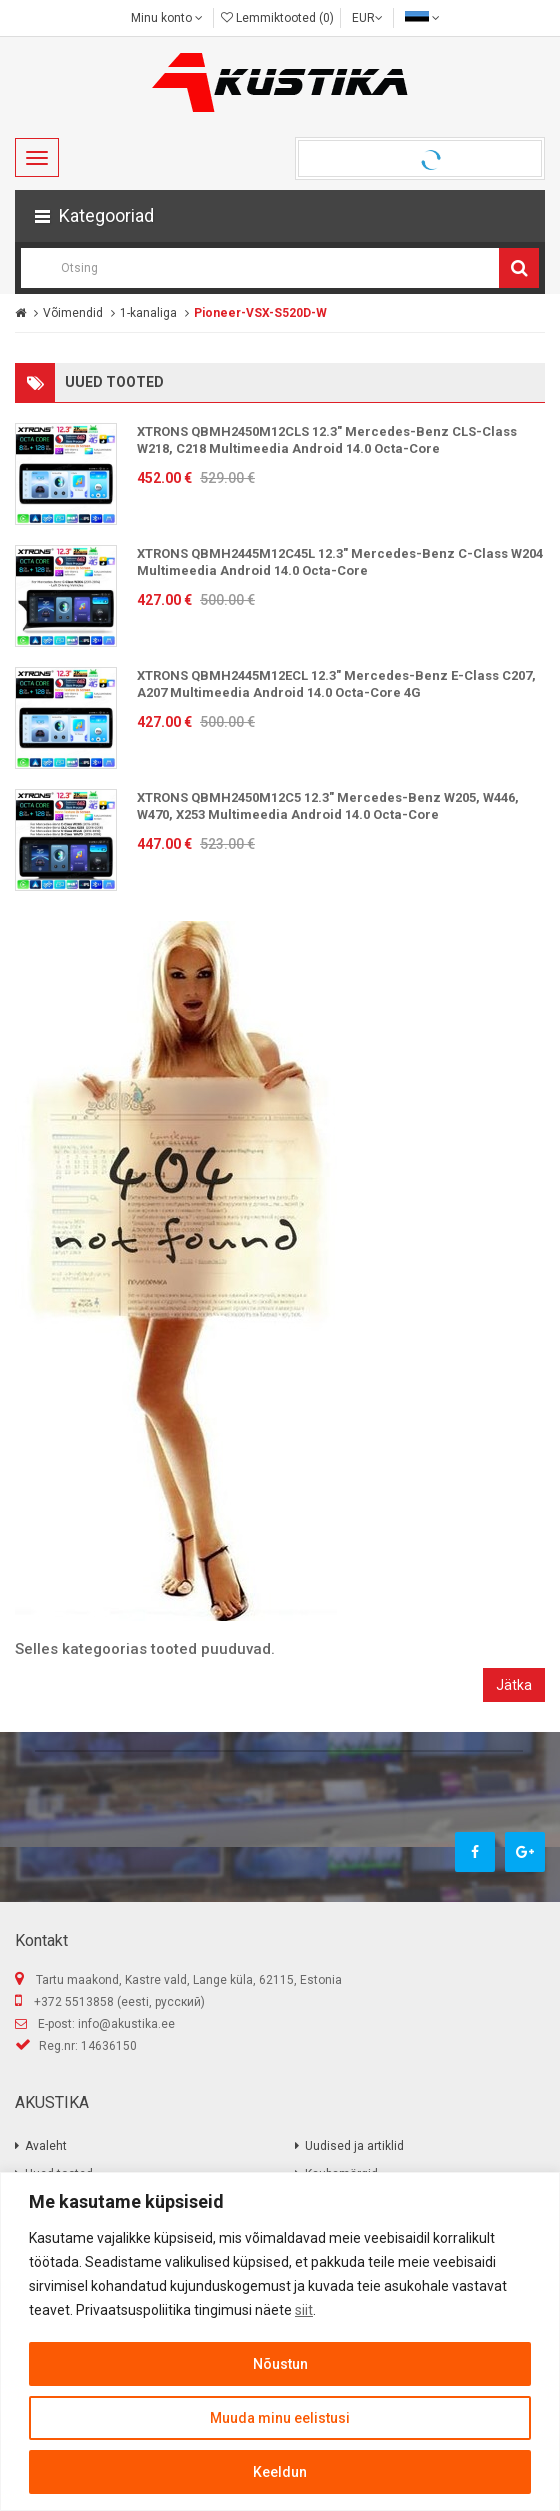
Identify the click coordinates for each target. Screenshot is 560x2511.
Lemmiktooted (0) (277, 18)
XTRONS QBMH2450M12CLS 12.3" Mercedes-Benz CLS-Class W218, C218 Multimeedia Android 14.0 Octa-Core (327, 440)
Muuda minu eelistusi (280, 2418)
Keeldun (280, 2472)
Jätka (514, 1685)
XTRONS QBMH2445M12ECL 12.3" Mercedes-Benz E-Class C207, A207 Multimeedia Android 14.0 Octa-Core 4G (336, 684)
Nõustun (280, 2364)
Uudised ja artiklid (354, 2146)
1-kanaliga (148, 313)
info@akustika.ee (126, 2024)
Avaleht (46, 2146)
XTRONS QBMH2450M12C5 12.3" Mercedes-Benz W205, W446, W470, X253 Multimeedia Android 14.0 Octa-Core (328, 806)
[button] (280, 216)
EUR (367, 18)
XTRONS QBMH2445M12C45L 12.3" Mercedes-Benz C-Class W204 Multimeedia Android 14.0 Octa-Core (340, 562)
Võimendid (73, 313)
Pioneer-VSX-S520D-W (260, 313)
